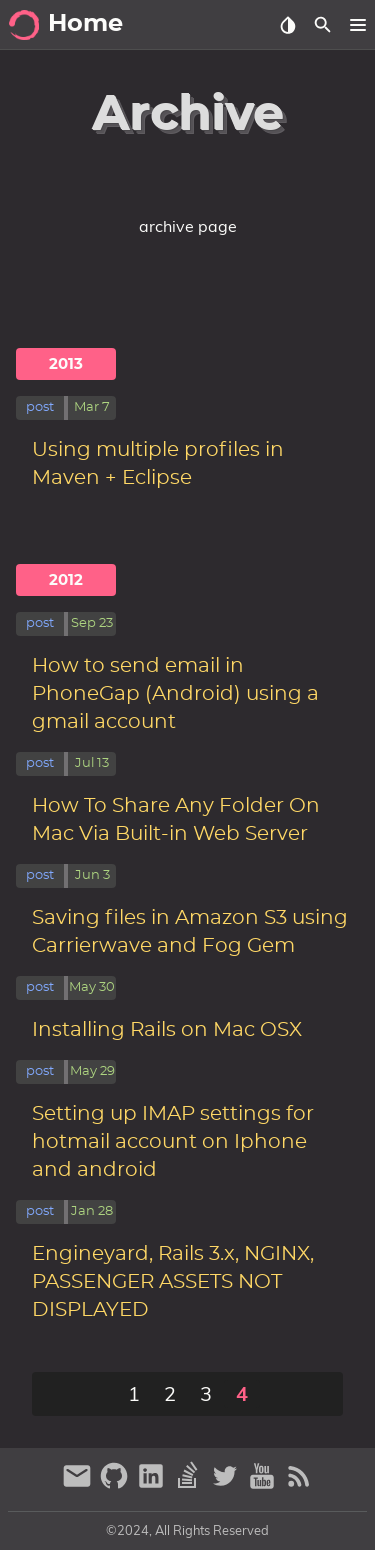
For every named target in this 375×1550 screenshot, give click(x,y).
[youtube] (264, 1484)
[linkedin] (153, 1484)
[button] (357, 25)
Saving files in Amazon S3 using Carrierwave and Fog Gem (190, 932)
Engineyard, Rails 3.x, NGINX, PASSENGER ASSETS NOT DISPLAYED (173, 1282)
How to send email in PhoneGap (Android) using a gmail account (175, 694)
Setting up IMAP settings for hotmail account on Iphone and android (173, 1142)
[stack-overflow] (190, 1484)
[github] (116, 1484)
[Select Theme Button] (287, 25)
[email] (79, 1484)
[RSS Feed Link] (299, 1484)
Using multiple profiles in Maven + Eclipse (158, 464)
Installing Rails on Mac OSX (167, 1030)
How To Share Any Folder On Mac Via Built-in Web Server (176, 820)
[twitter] (227, 1484)
